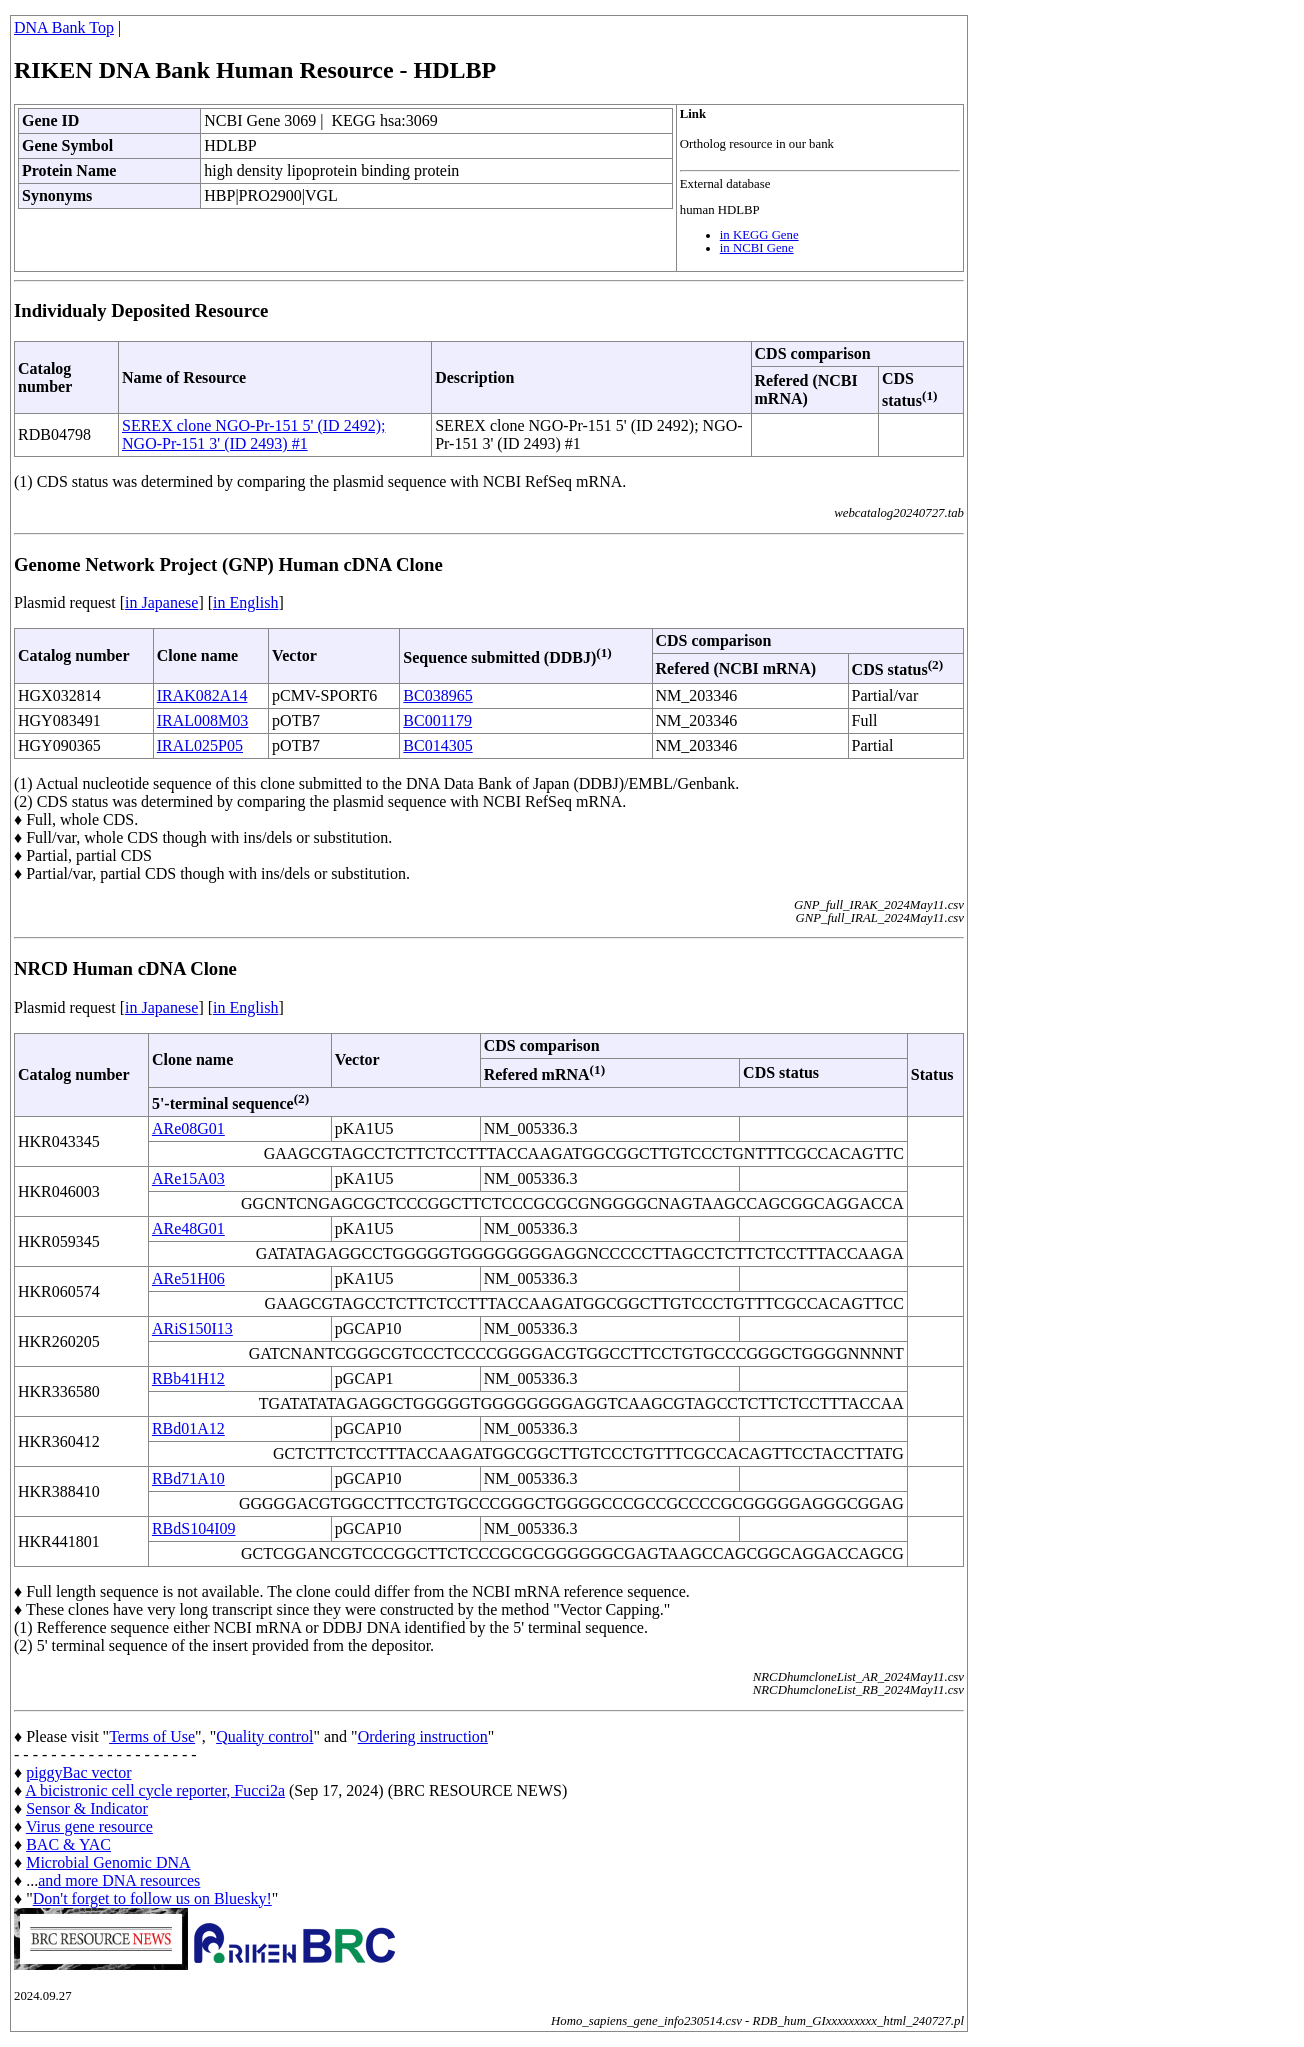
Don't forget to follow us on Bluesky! (152, 1898)
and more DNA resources (119, 1880)
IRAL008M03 (203, 720)
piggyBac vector (78, 1772)
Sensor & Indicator (87, 1808)
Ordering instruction (423, 1736)
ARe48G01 (188, 1228)
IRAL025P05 (200, 745)
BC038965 (437, 695)
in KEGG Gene (759, 235)
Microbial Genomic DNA (108, 1862)
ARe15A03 (188, 1178)
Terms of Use (152, 1736)
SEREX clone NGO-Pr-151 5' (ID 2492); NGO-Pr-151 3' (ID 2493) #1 (253, 434)
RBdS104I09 (194, 1528)
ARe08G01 (188, 1128)
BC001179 (437, 720)
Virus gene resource (89, 1826)
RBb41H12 (188, 1378)
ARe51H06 (188, 1278)
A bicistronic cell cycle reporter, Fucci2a (155, 1790)
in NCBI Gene (757, 248)
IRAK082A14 (202, 695)
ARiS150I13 (192, 1328)
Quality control (264, 1736)
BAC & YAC (68, 1844)
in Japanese (161, 602)
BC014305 (437, 745)
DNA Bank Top (64, 27)
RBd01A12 (188, 1428)
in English (245, 602)
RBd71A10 (188, 1478)
